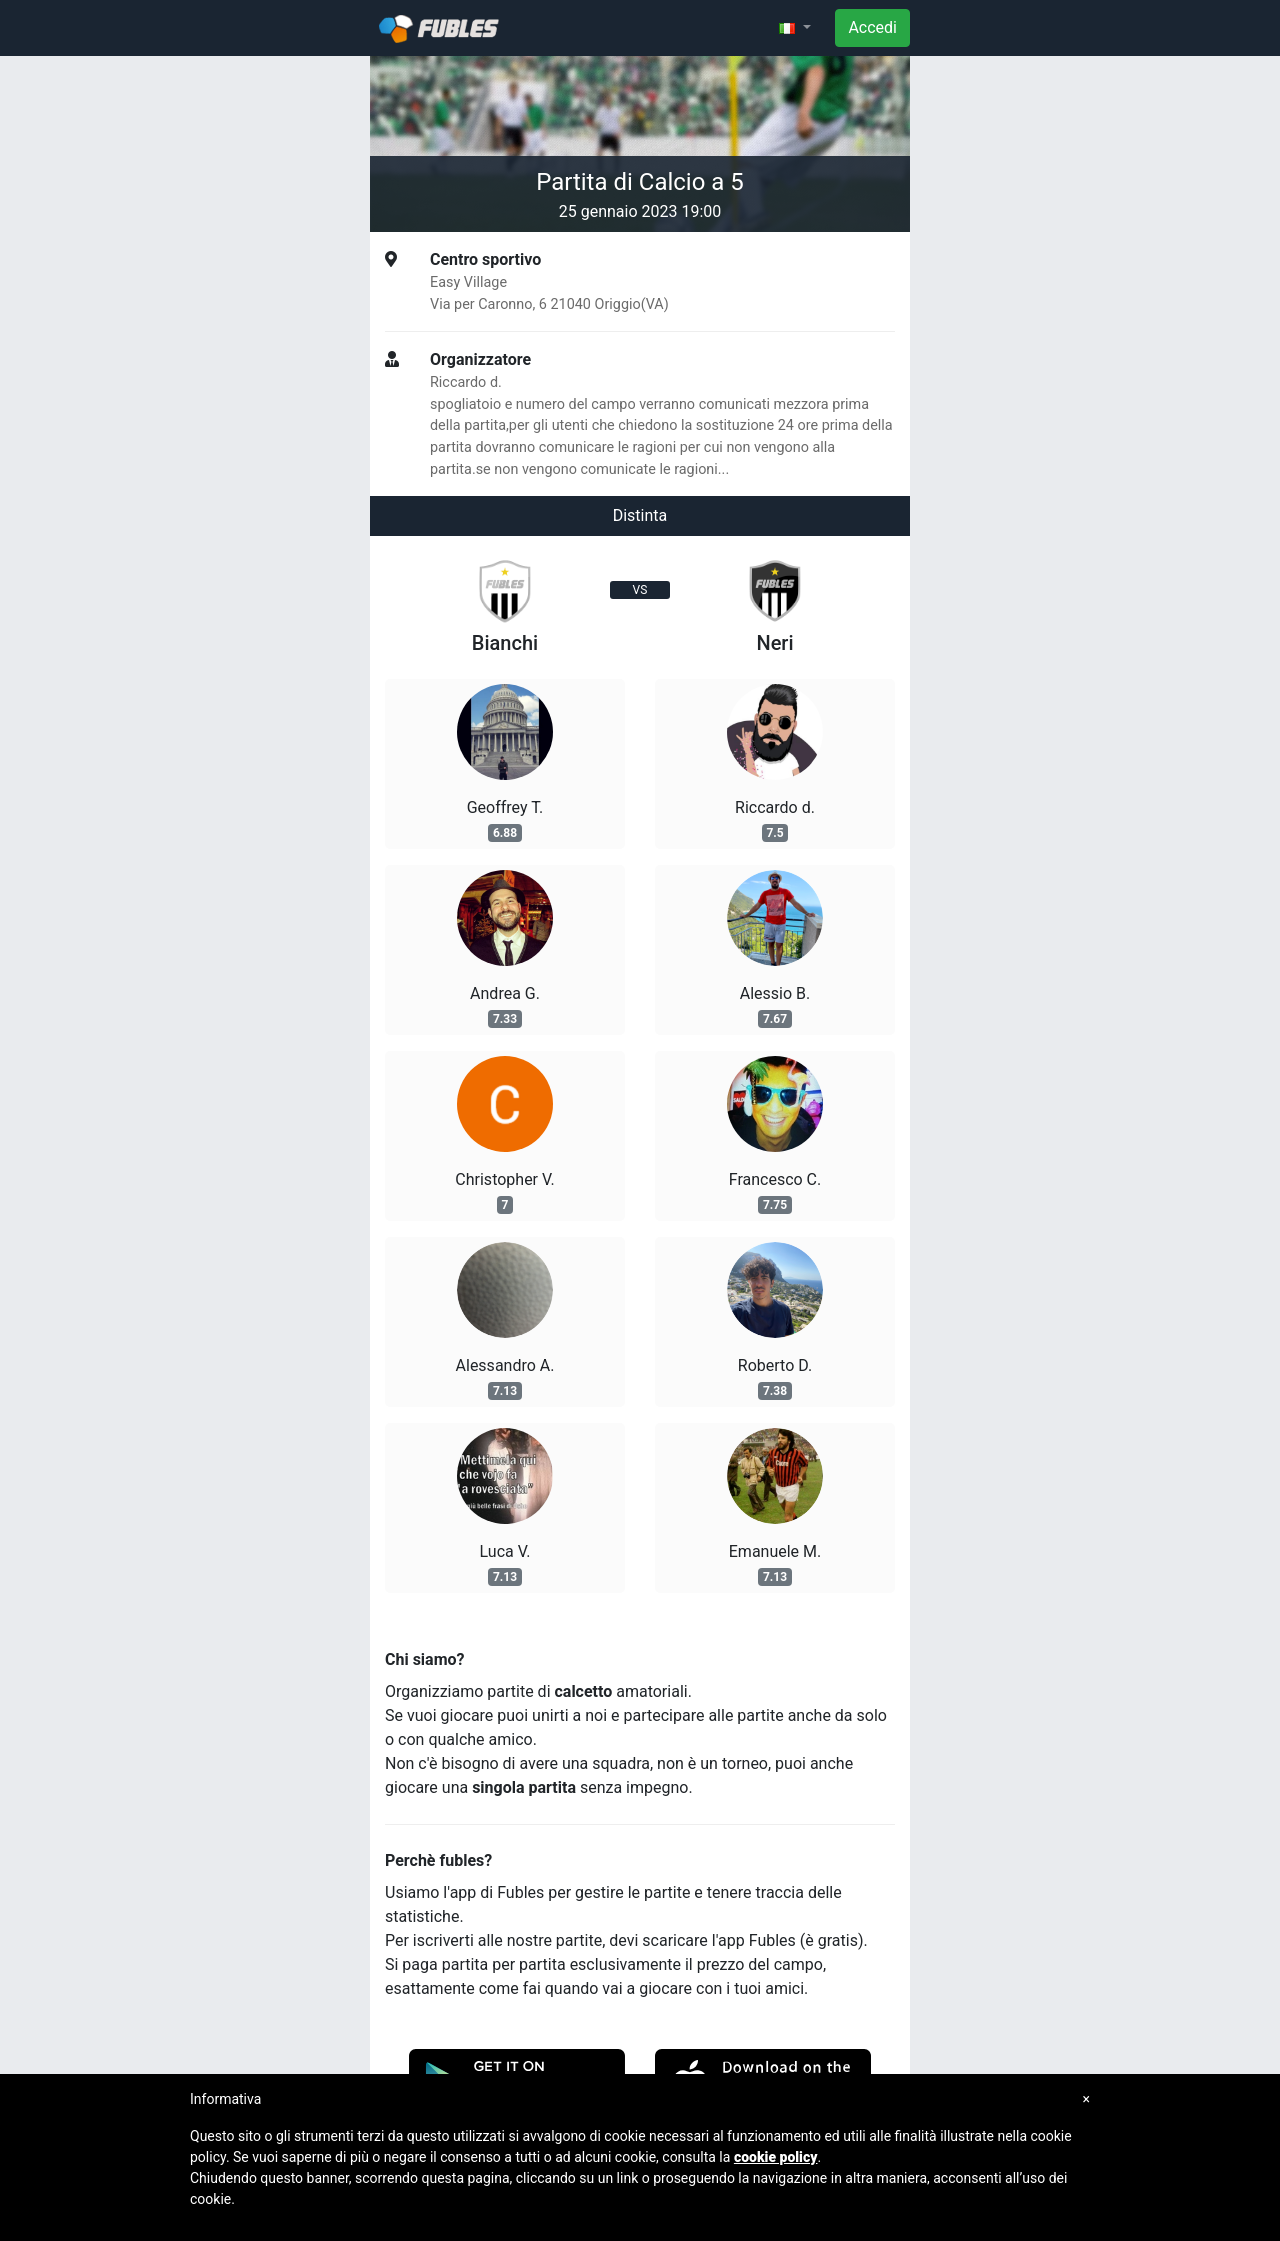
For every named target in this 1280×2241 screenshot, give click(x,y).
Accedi (872, 27)
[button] (795, 28)
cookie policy (776, 2157)
